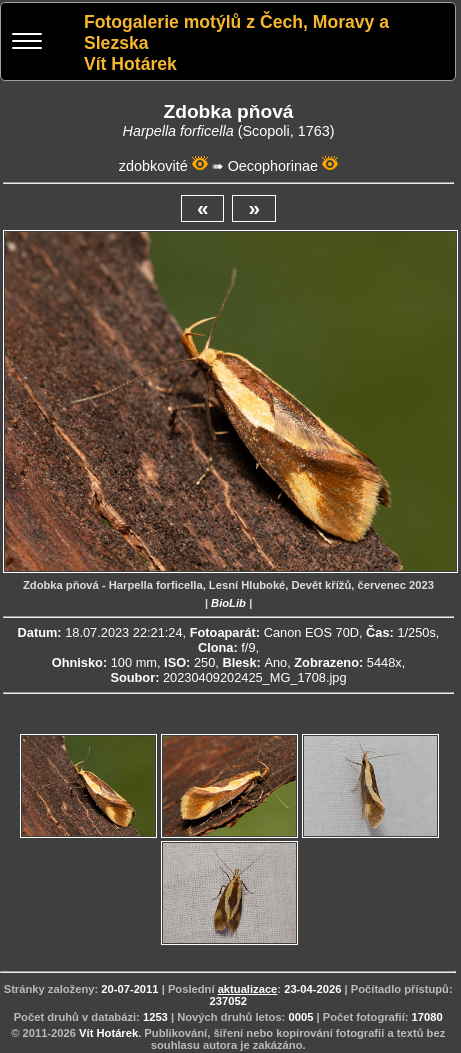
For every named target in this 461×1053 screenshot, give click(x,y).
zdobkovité (153, 166)
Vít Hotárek (108, 1033)
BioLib (228, 603)
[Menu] (27, 43)
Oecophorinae (273, 166)
